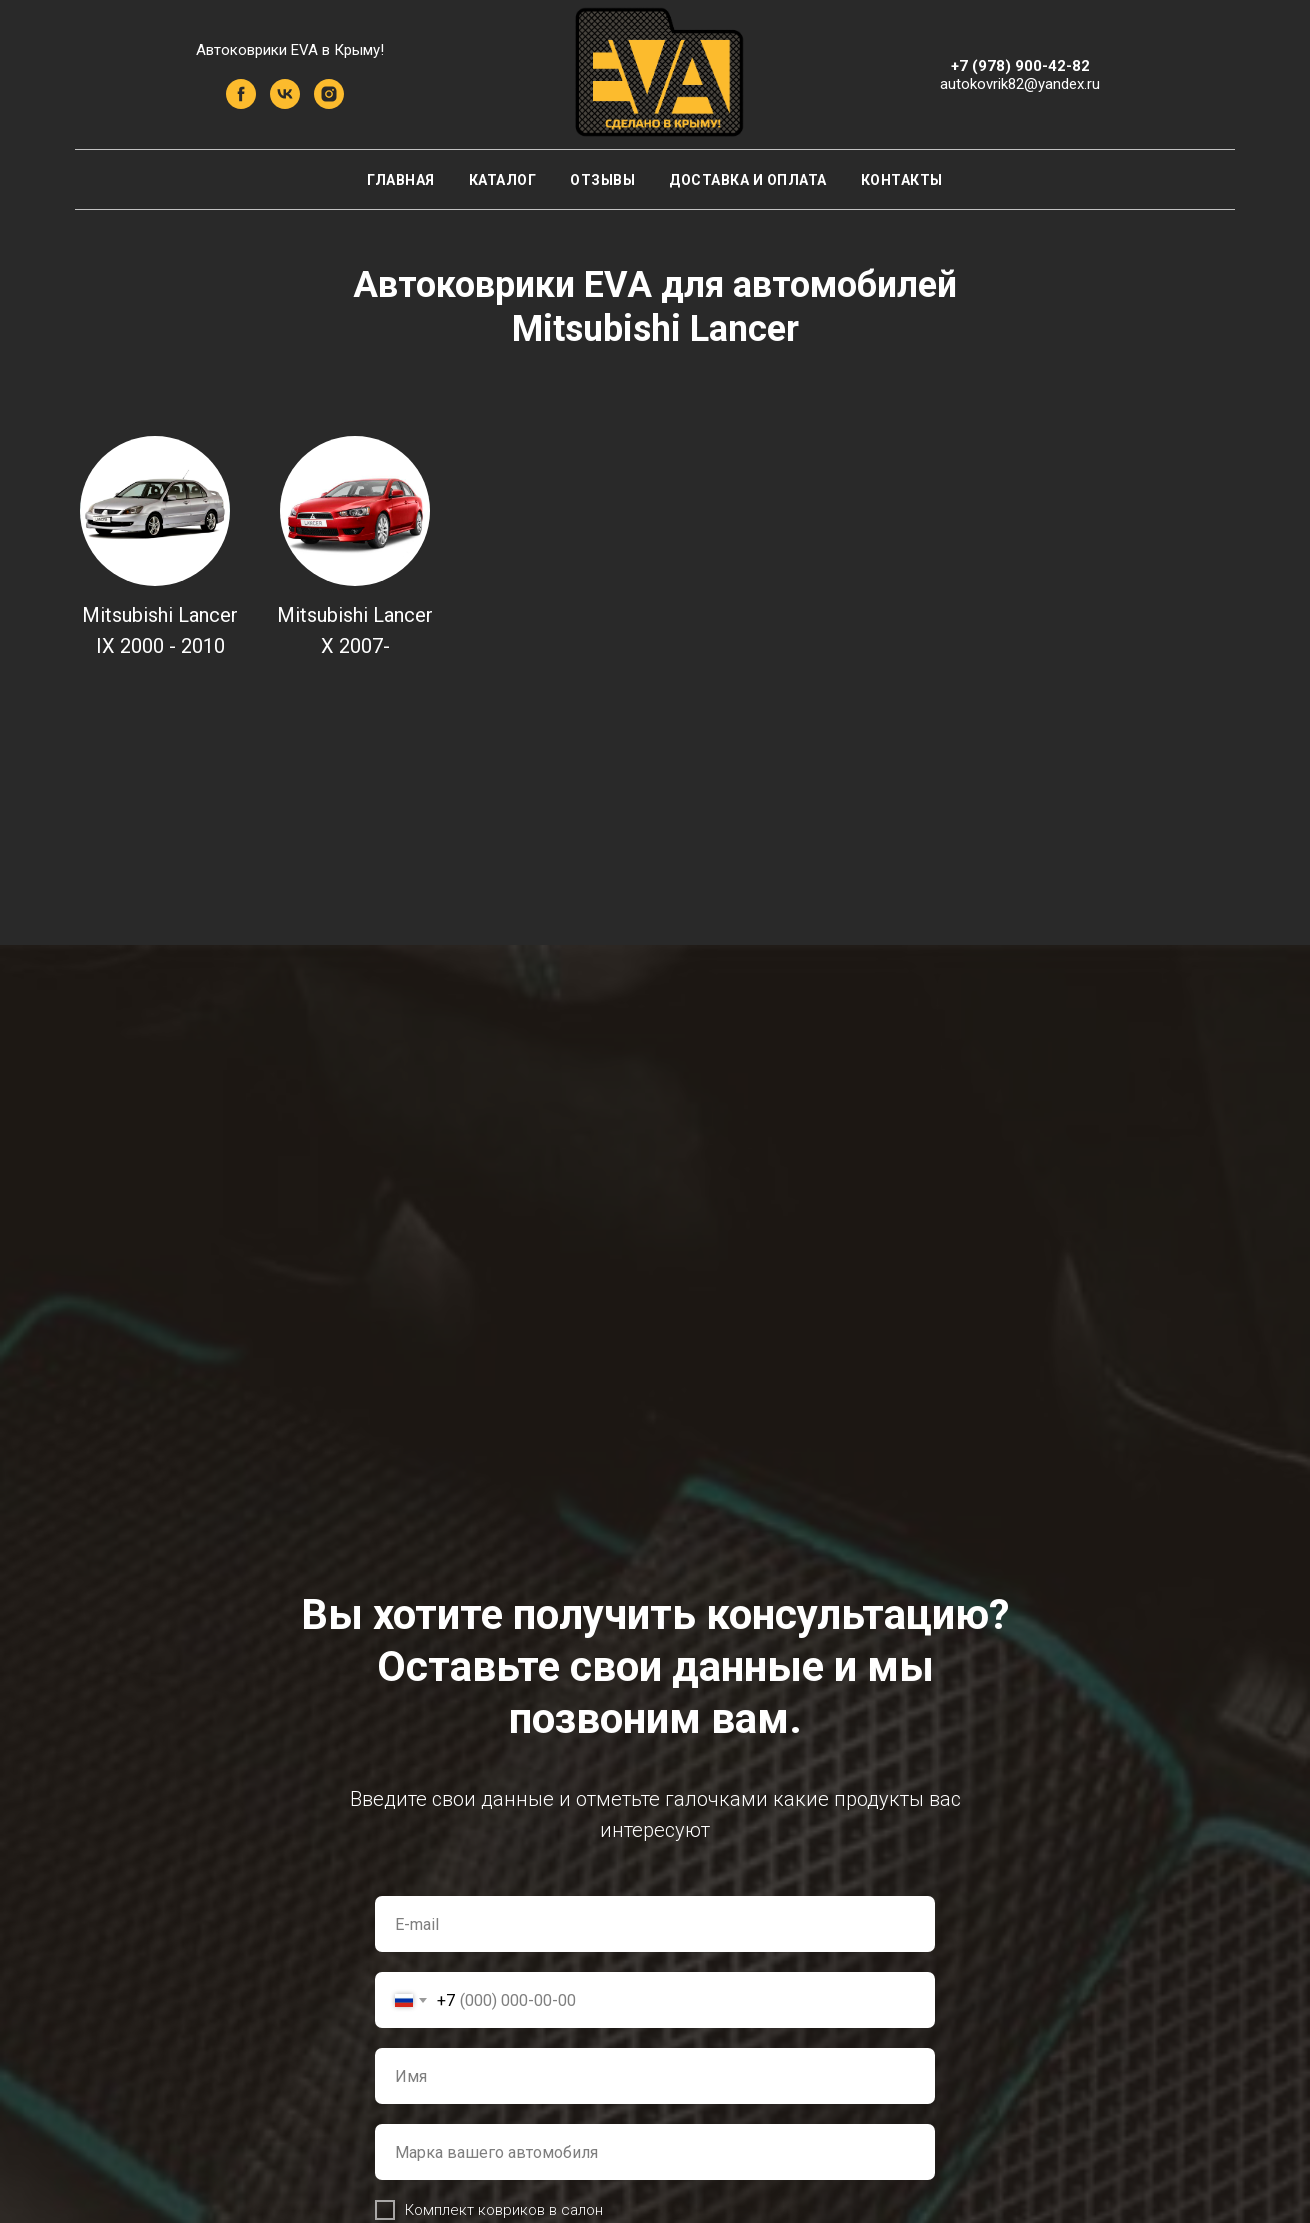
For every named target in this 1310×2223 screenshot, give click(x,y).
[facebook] (241, 103)
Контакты (902, 180)
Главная (401, 180)
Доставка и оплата (748, 180)
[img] (155, 511)
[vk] (285, 103)
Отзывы (602, 180)
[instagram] (329, 103)
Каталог (503, 180)
